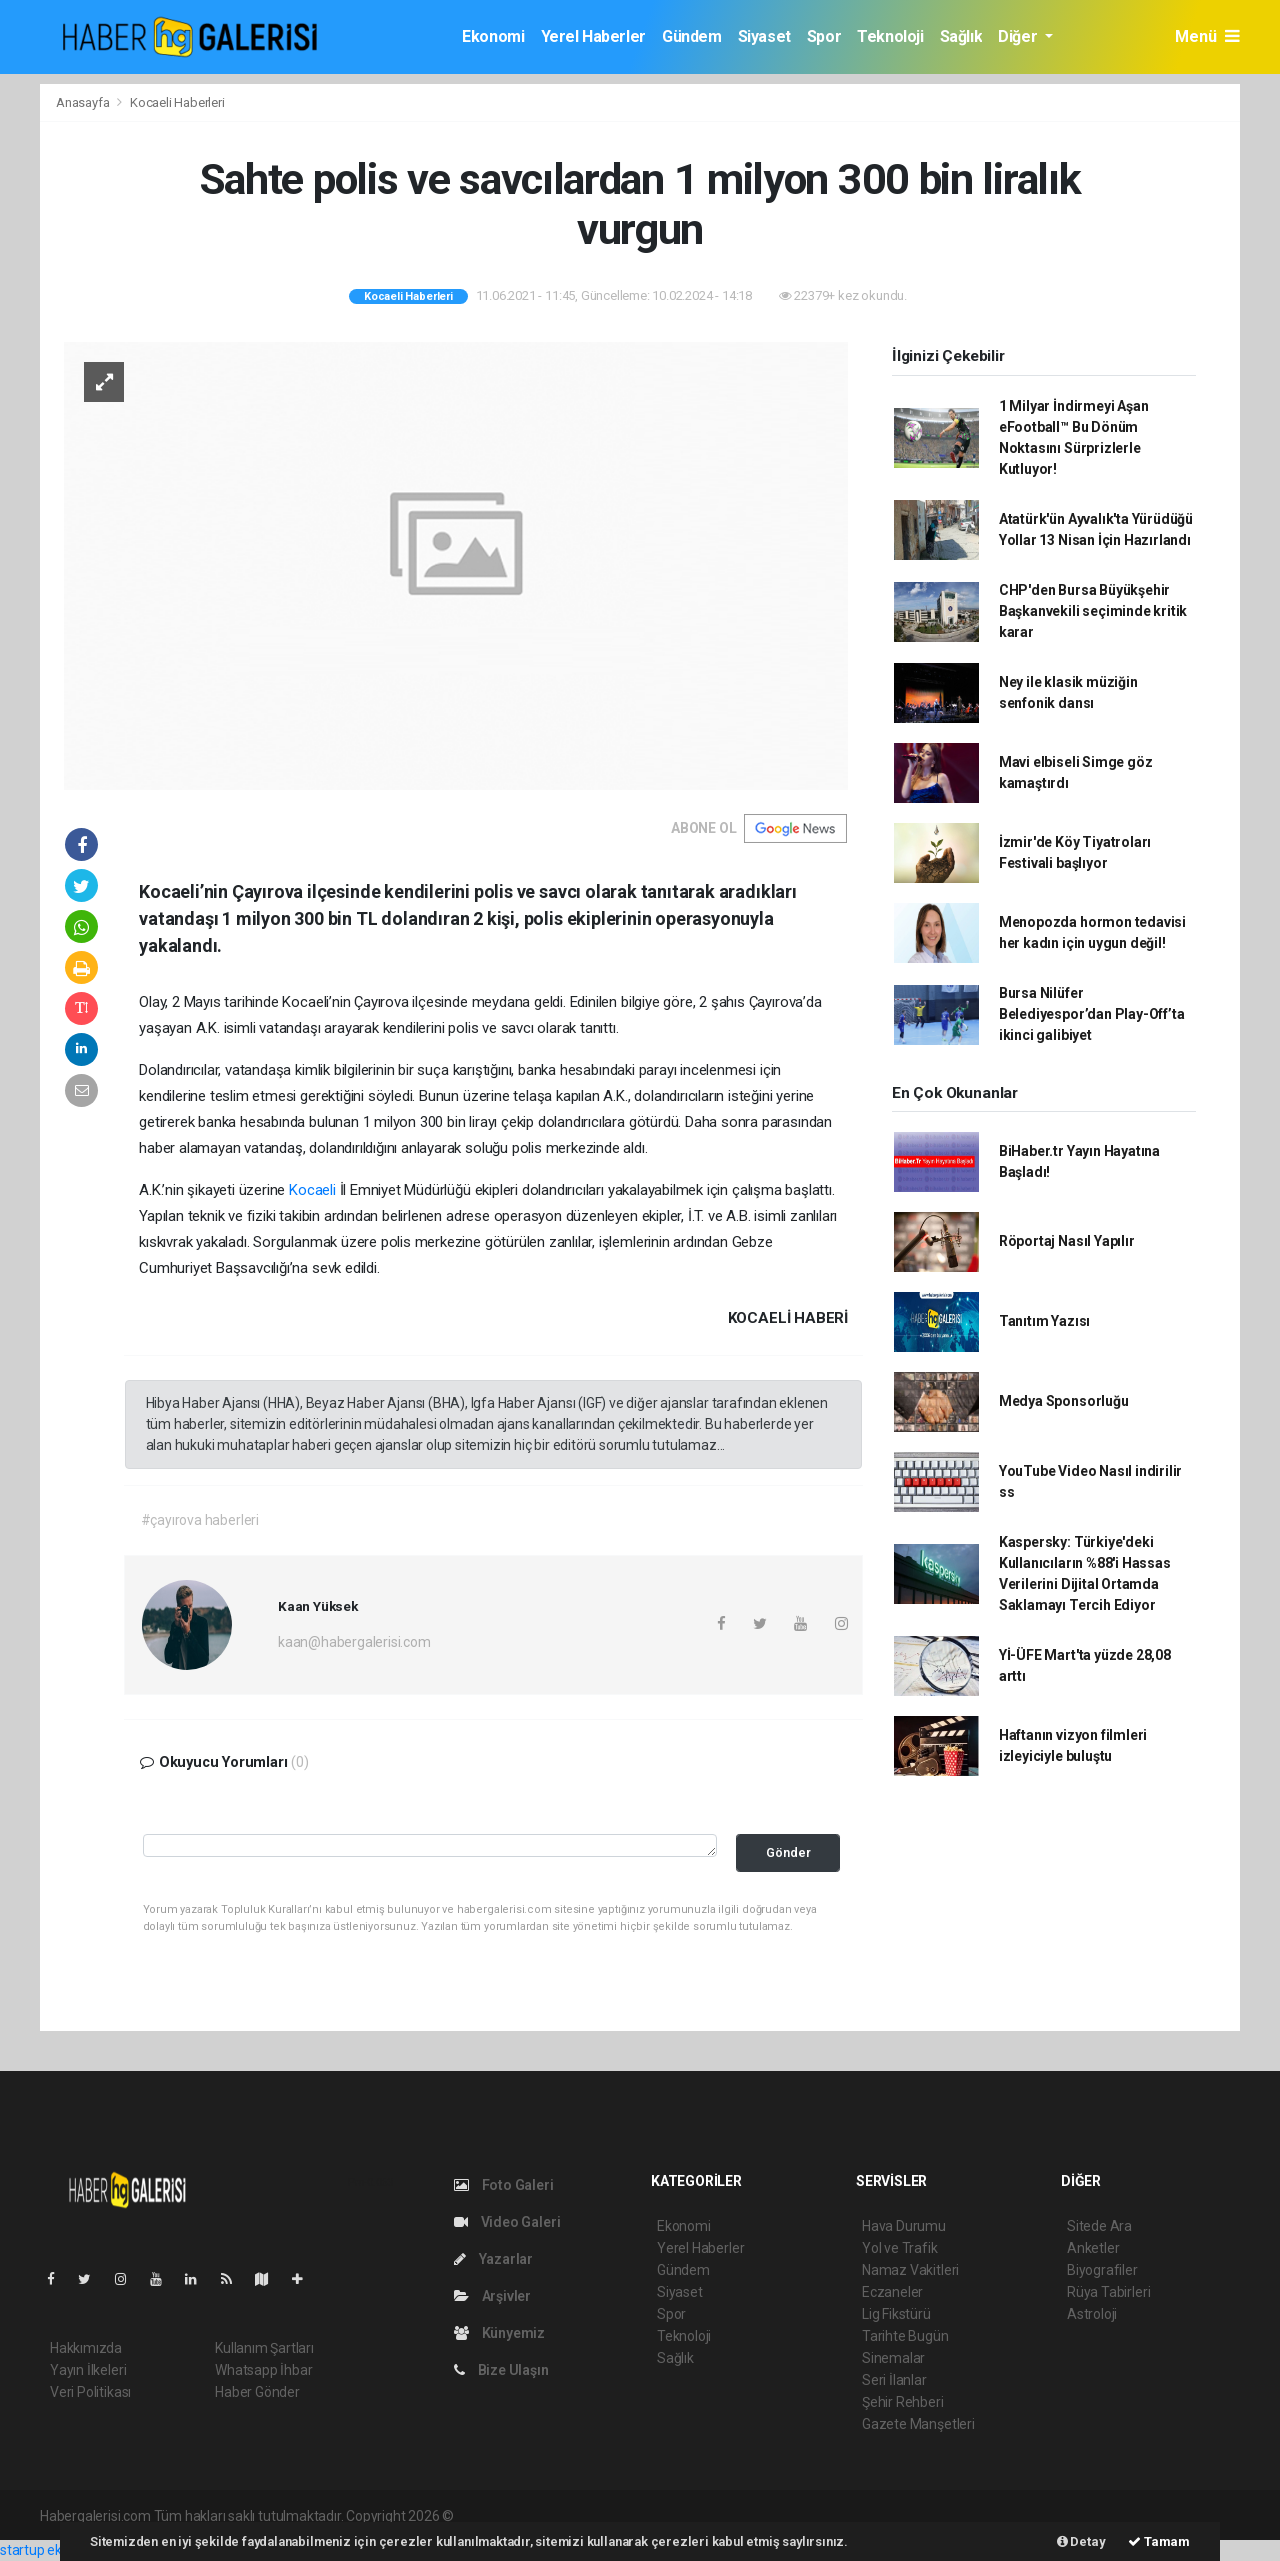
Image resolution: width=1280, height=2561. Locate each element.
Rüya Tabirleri (1108, 2292)
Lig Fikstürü (896, 2314)
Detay (1081, 2541)
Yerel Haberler (593, 36)
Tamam (1159, 2541)
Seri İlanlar (894, 2380)
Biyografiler (1102, 2270)
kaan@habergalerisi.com (354, 1642)
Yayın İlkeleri (88, 2370)
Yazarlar (493, 2259)
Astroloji (1092, 2314)
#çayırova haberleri (200, 1520)
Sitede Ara (1099, 2226)
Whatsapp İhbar (263, 2370)
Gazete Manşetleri (918, 2424)
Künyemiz (499, 2333)
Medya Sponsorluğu (1064, 1401)
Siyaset (764, 36)
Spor (824, 36)
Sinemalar (893, 2358)
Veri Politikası (90, 2392)
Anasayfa (84, 102)
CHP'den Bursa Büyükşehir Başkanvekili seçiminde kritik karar (1093, 611)
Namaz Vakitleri (910, 2270)
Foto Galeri (504, 2185)
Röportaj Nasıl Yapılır (1067, 1241)
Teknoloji (890, 36)
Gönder (788, 1852)
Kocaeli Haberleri (177, 102)
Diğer (1019, 36)
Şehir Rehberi (903, 2402)
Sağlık (961, 36)
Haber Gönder (257, 2392)
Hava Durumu (904, 2226)
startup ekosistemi (57, 2550)
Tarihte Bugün (905, 2336)
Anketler (1093, 2248)
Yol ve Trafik (900, 2248)
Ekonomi (493, 36)
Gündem (692, 36)
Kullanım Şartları (264, 2348)
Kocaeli (312, 1190)
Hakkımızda (86, 2348)
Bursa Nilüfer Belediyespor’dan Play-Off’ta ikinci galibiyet (1092, 1014)
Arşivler (492, 2296)
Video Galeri (507, 2222)
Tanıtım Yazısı (1044, 1321)
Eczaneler (892, 2292)
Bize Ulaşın (501, 2370)
